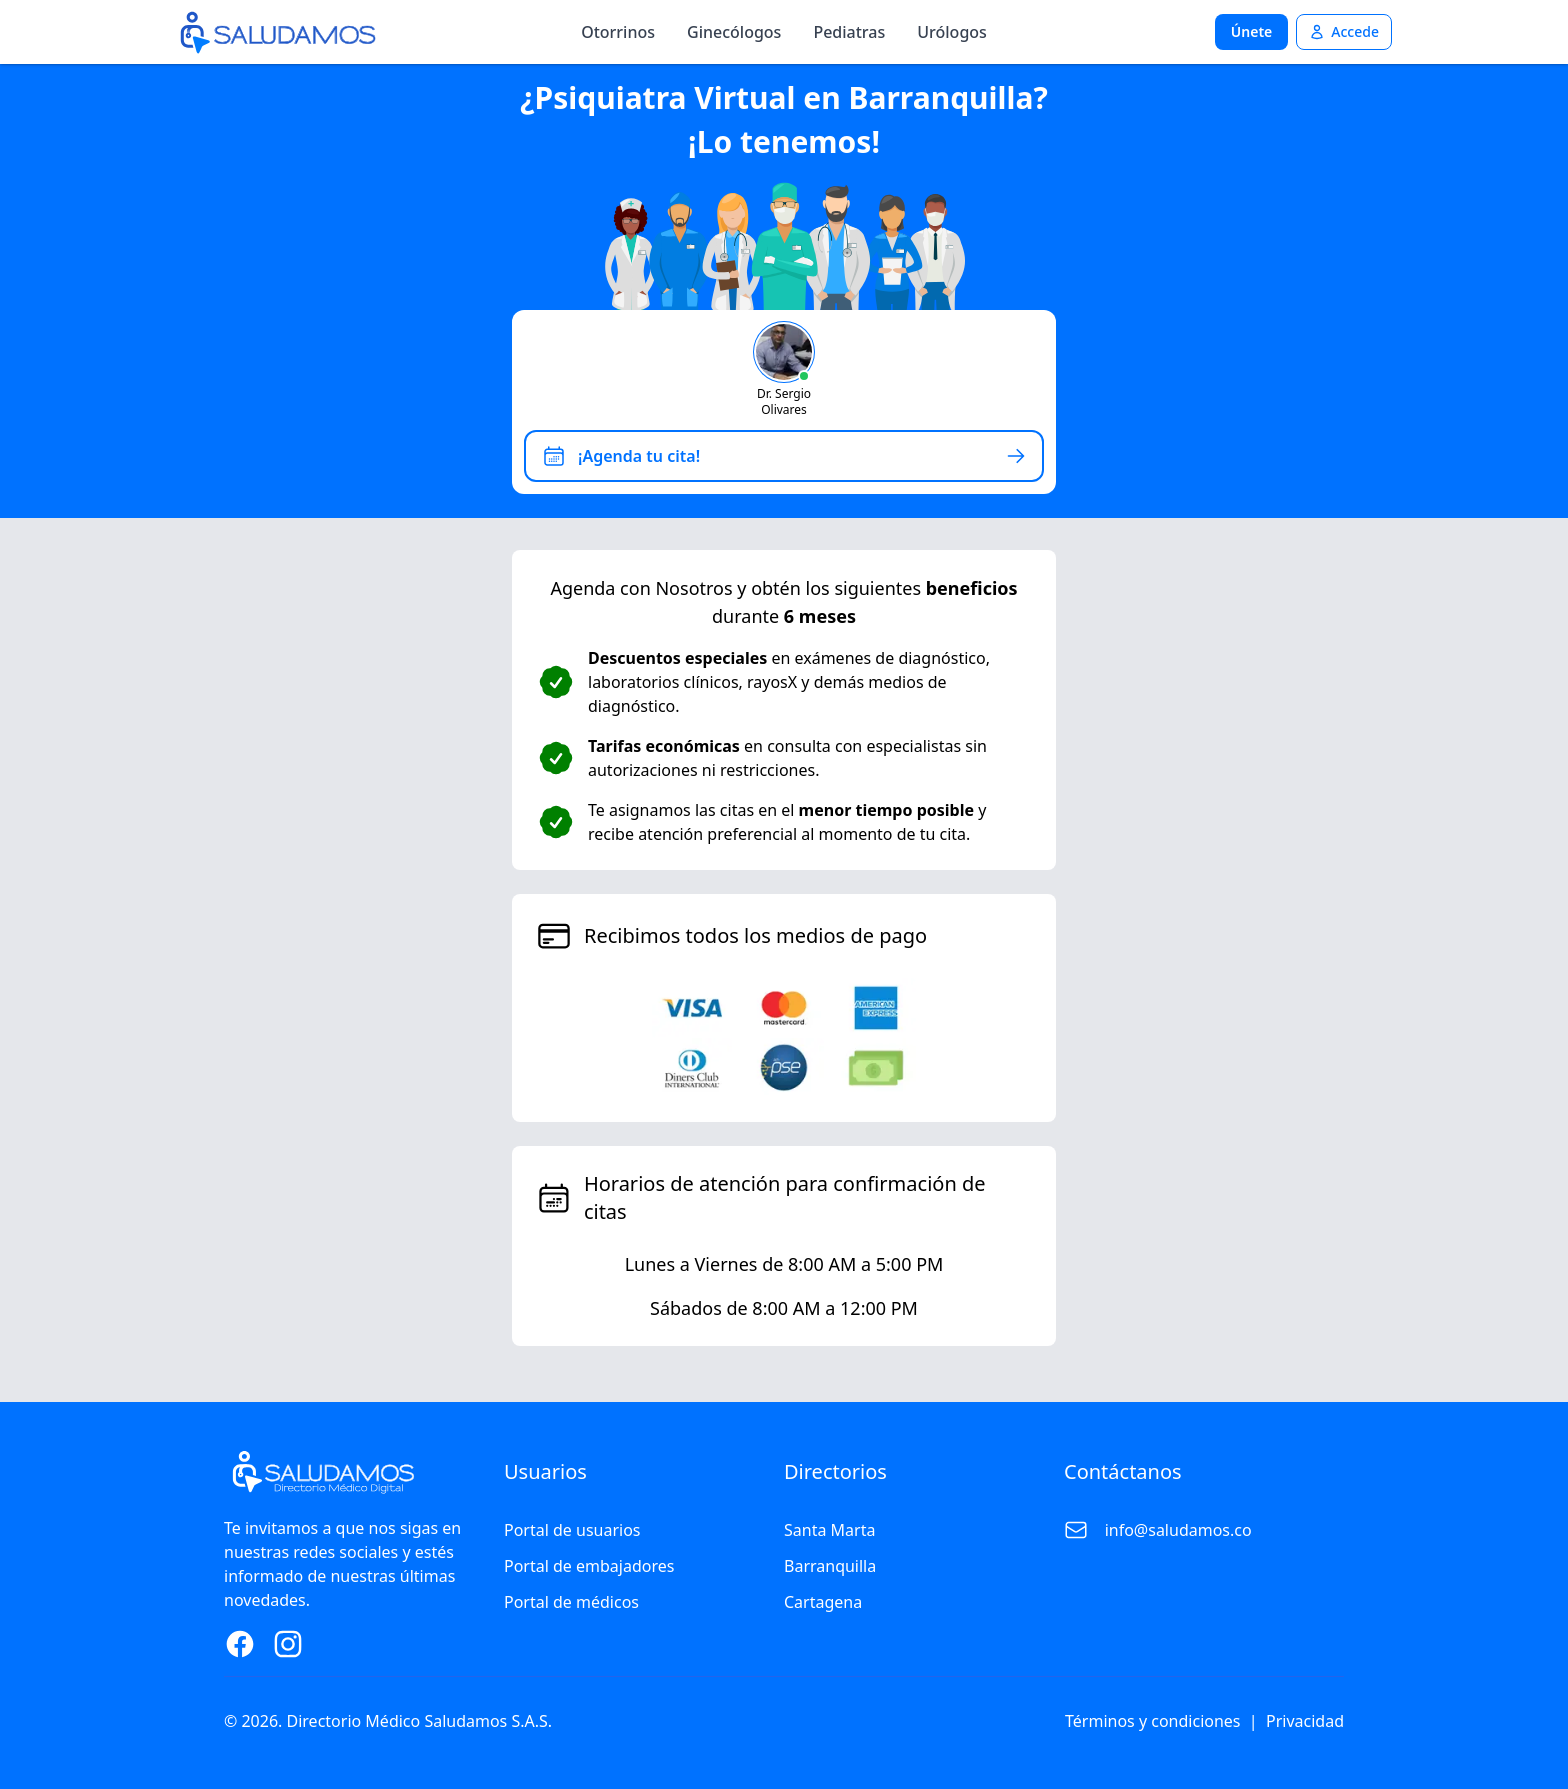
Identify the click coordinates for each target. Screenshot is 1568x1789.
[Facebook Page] (240, 1644)
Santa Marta (829, 1530)
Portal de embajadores (589, 1566)
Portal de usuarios (572, 1530)
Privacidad (1305, 1721)
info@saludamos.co (1178, 1530)
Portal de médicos (571, 1602)
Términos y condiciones (1153, 1721)
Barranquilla (830, 1566)
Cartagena (823, 1602)
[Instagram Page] (288, 1644)
